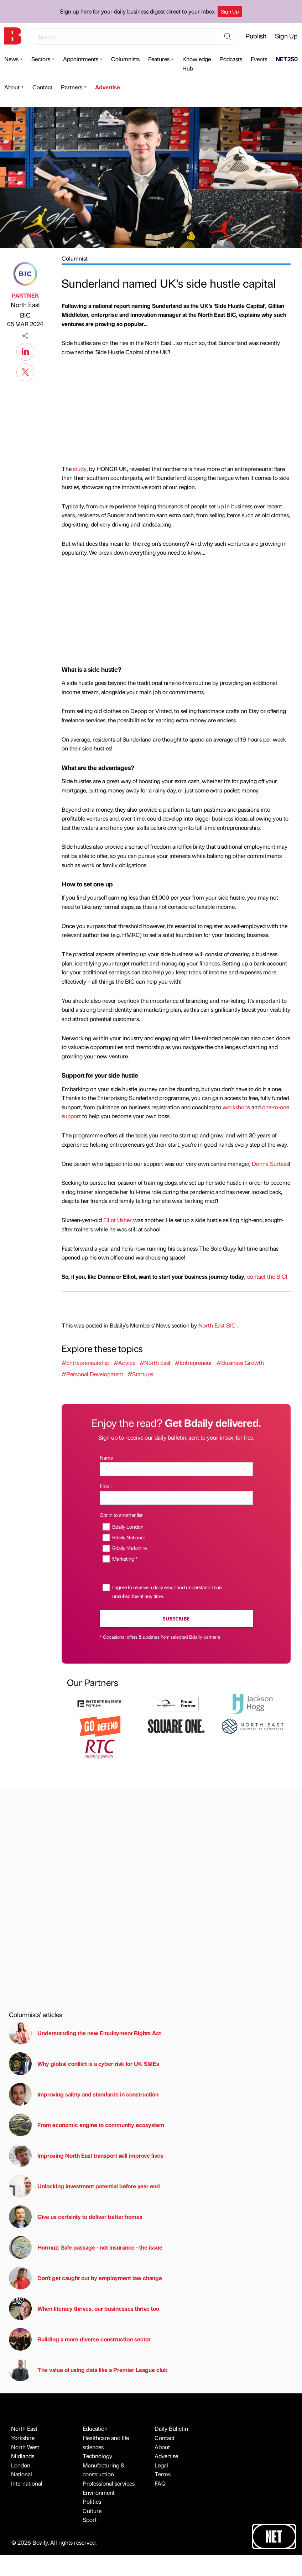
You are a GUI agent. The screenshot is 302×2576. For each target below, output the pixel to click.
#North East (155, 1362)
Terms (163, 2474)
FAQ (160, 2483)
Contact (42, 87)
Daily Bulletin (171, 2428)
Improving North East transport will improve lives (86, 2155)
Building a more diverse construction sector (80, 2339)
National (21, 2474)
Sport (90, 2519)
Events (259, 59)
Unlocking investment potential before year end (84, 2186)
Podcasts (230, 59)
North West (25, 2447)
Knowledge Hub (196, 63)
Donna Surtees (270, 1163)
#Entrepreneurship (85, 1362)
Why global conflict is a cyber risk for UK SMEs (84, 2063)
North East (24, 2428)
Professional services (109, 2483)
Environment (99, 2492)
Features (159, 59)
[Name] (176, 1469)
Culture (92, 2510)
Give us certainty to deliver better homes (75, 2216)
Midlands (22, 2456)
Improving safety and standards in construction (83, 2094)
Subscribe (176, 1618)
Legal (161, 2465)
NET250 (287, 59)
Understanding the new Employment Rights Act (85, 2033)
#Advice (124, 1362)
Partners (71, 87)
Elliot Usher (117, 1220)
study (80, 468)
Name (106, 1457)
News (11, 59)
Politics (92, 2501)
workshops (236, 1107)
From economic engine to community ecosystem (86, 2125)
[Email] (176, 1498)
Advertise (107, 87)
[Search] (227, 36)
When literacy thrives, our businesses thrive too (84, 2308)
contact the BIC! (267, 1276)
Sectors (40, 59)
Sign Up (230, 11)
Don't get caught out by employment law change (85, 2278)
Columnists (125, 59)
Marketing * (124, 1558)
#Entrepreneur (193, 1362)
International (26, 2483)
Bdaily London (128, 1526)
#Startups (140, 1374)
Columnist (75, 258)
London (20, 2465)
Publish (255, 36)
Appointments (80, 59)
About (12, 87)
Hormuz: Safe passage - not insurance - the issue (85, 2247)
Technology (97, 2456)
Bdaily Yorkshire (129, 1548)
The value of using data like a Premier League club (88, 2369)
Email (105, 1486)
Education (95, 2428)
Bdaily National (128, 1537)
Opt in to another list (121, 1515)
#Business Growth (240, 1362)
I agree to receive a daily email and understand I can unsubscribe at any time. (167, 1591)
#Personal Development (92, 1374)
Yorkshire (23, 2437)
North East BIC (25, 309)
